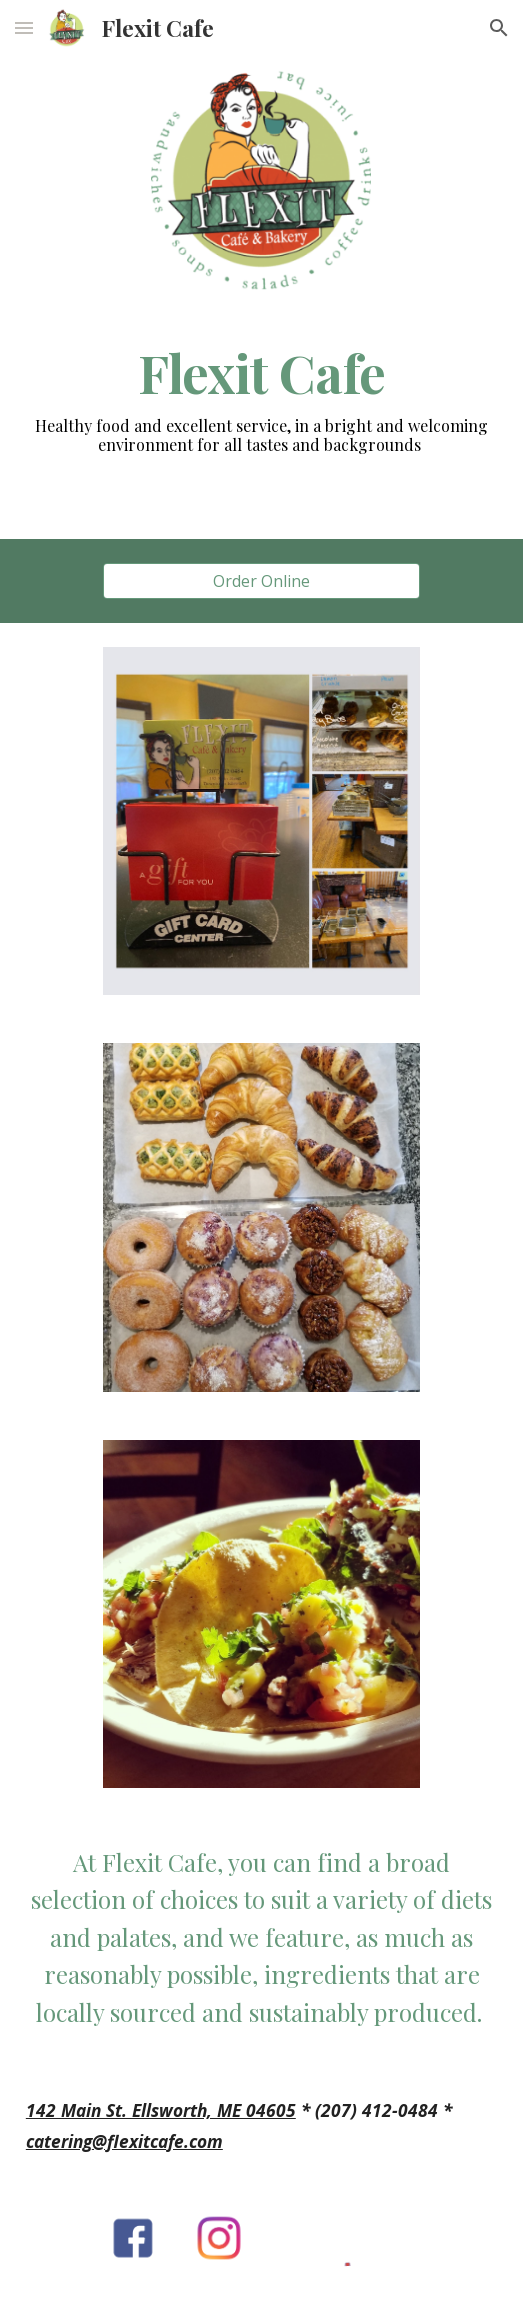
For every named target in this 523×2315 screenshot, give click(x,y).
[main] (261, 373)
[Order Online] (261, 581)
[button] (24, 27)
